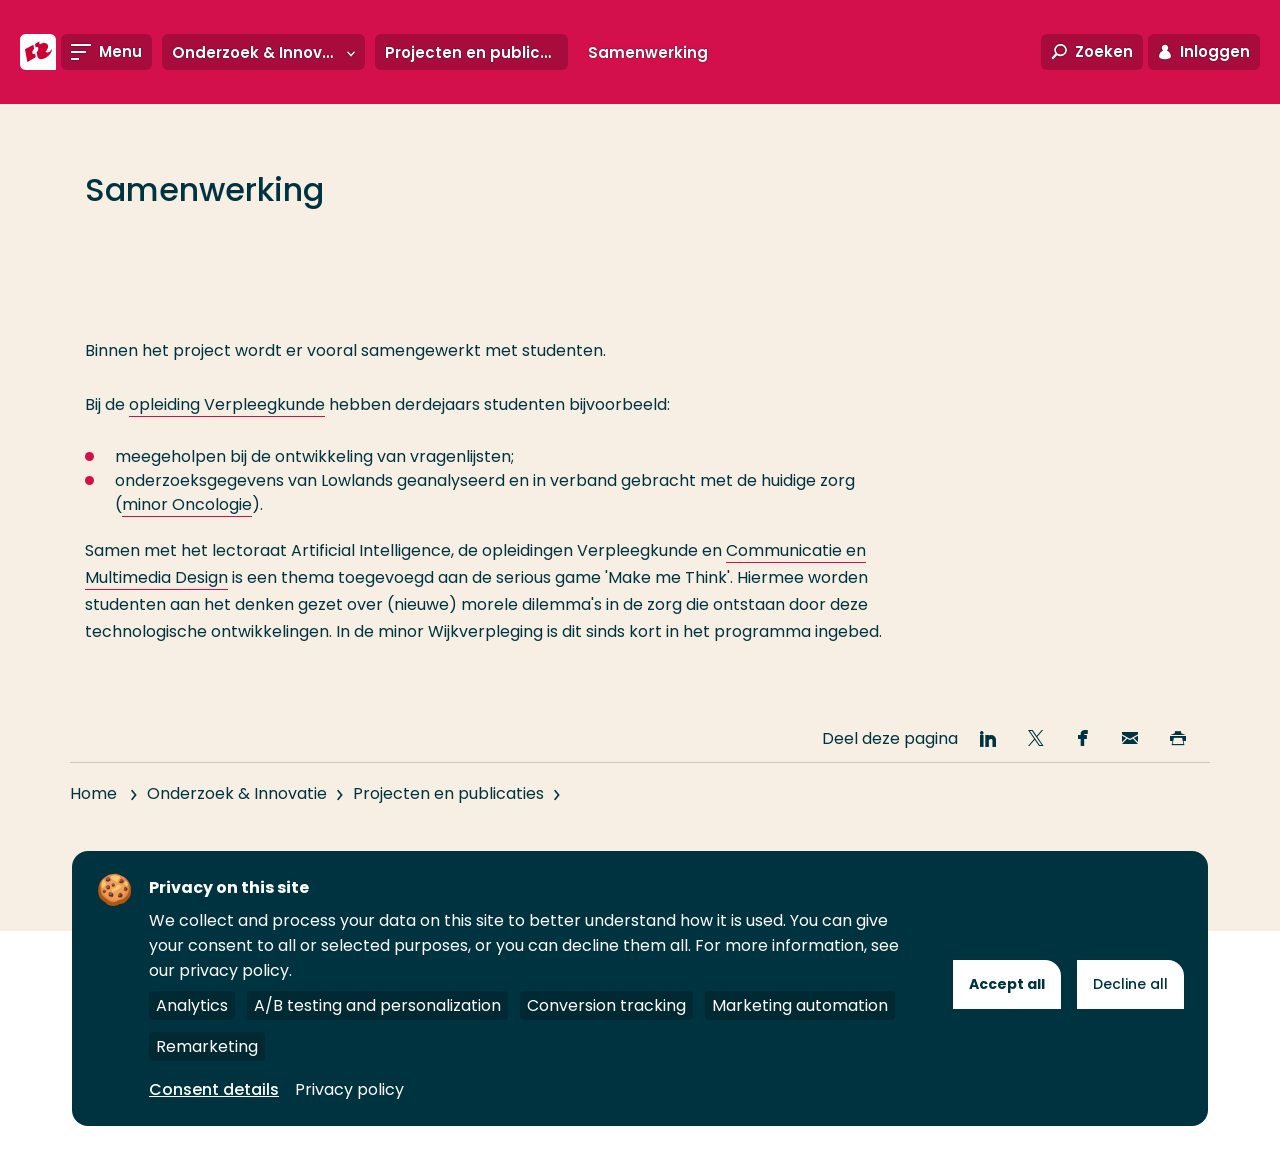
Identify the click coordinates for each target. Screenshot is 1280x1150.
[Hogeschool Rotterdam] (38, 52)
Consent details (214, 1089)
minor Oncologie (187, 504)
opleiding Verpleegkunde (227, 404)
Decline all (1130, 984)
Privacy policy (349, 1089)
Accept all (1007, 984)
